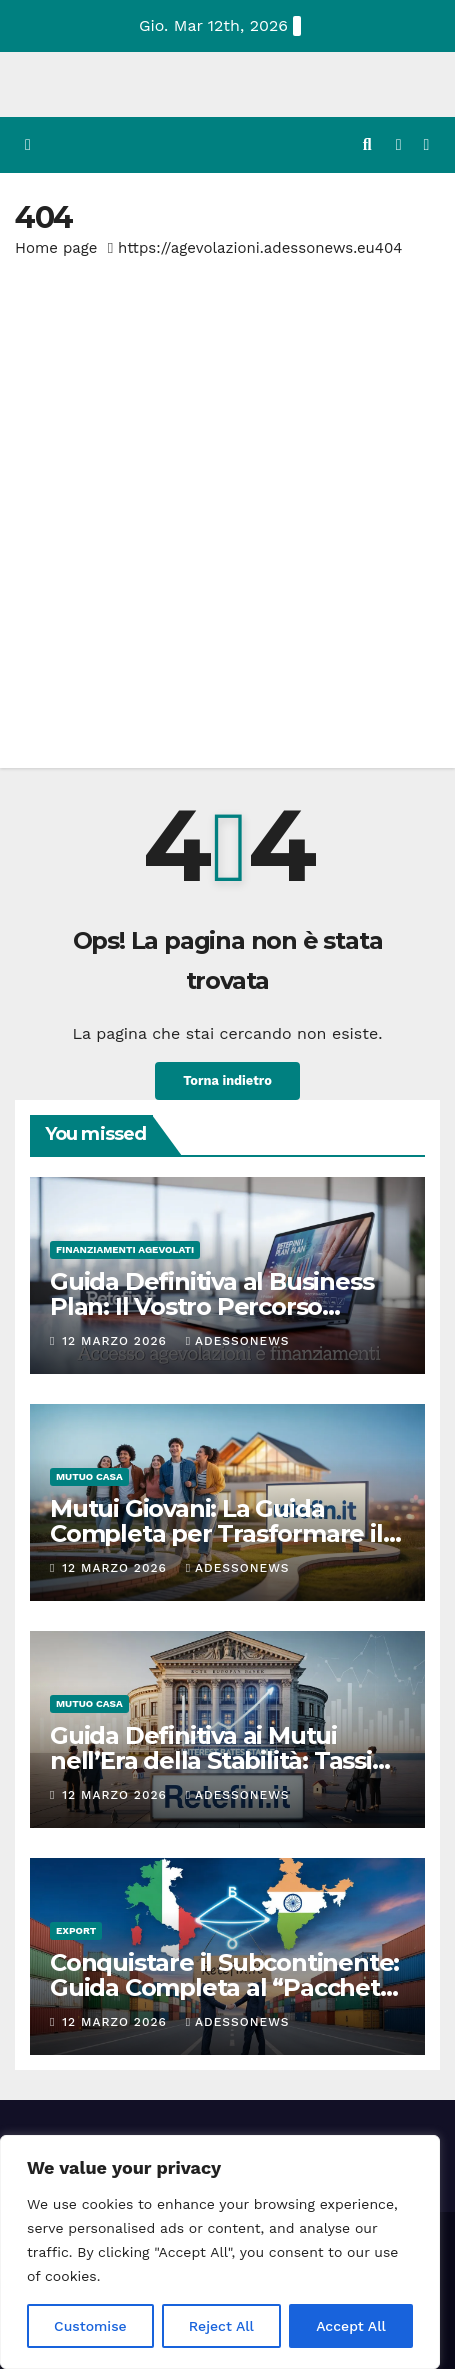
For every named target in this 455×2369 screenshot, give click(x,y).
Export (76, 1930)
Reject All (221, 2326)
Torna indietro (227, 1080)
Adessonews (238, 1341)
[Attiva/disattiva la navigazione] (426, 145)
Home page (56, 248)
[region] (220, 2252)
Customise (90, 2326)
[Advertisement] (227, 500)
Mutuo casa (89, 1476)
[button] (367, 144)
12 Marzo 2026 (116, 1341)
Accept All (351, 2326)
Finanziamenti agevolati (125, 1249)
